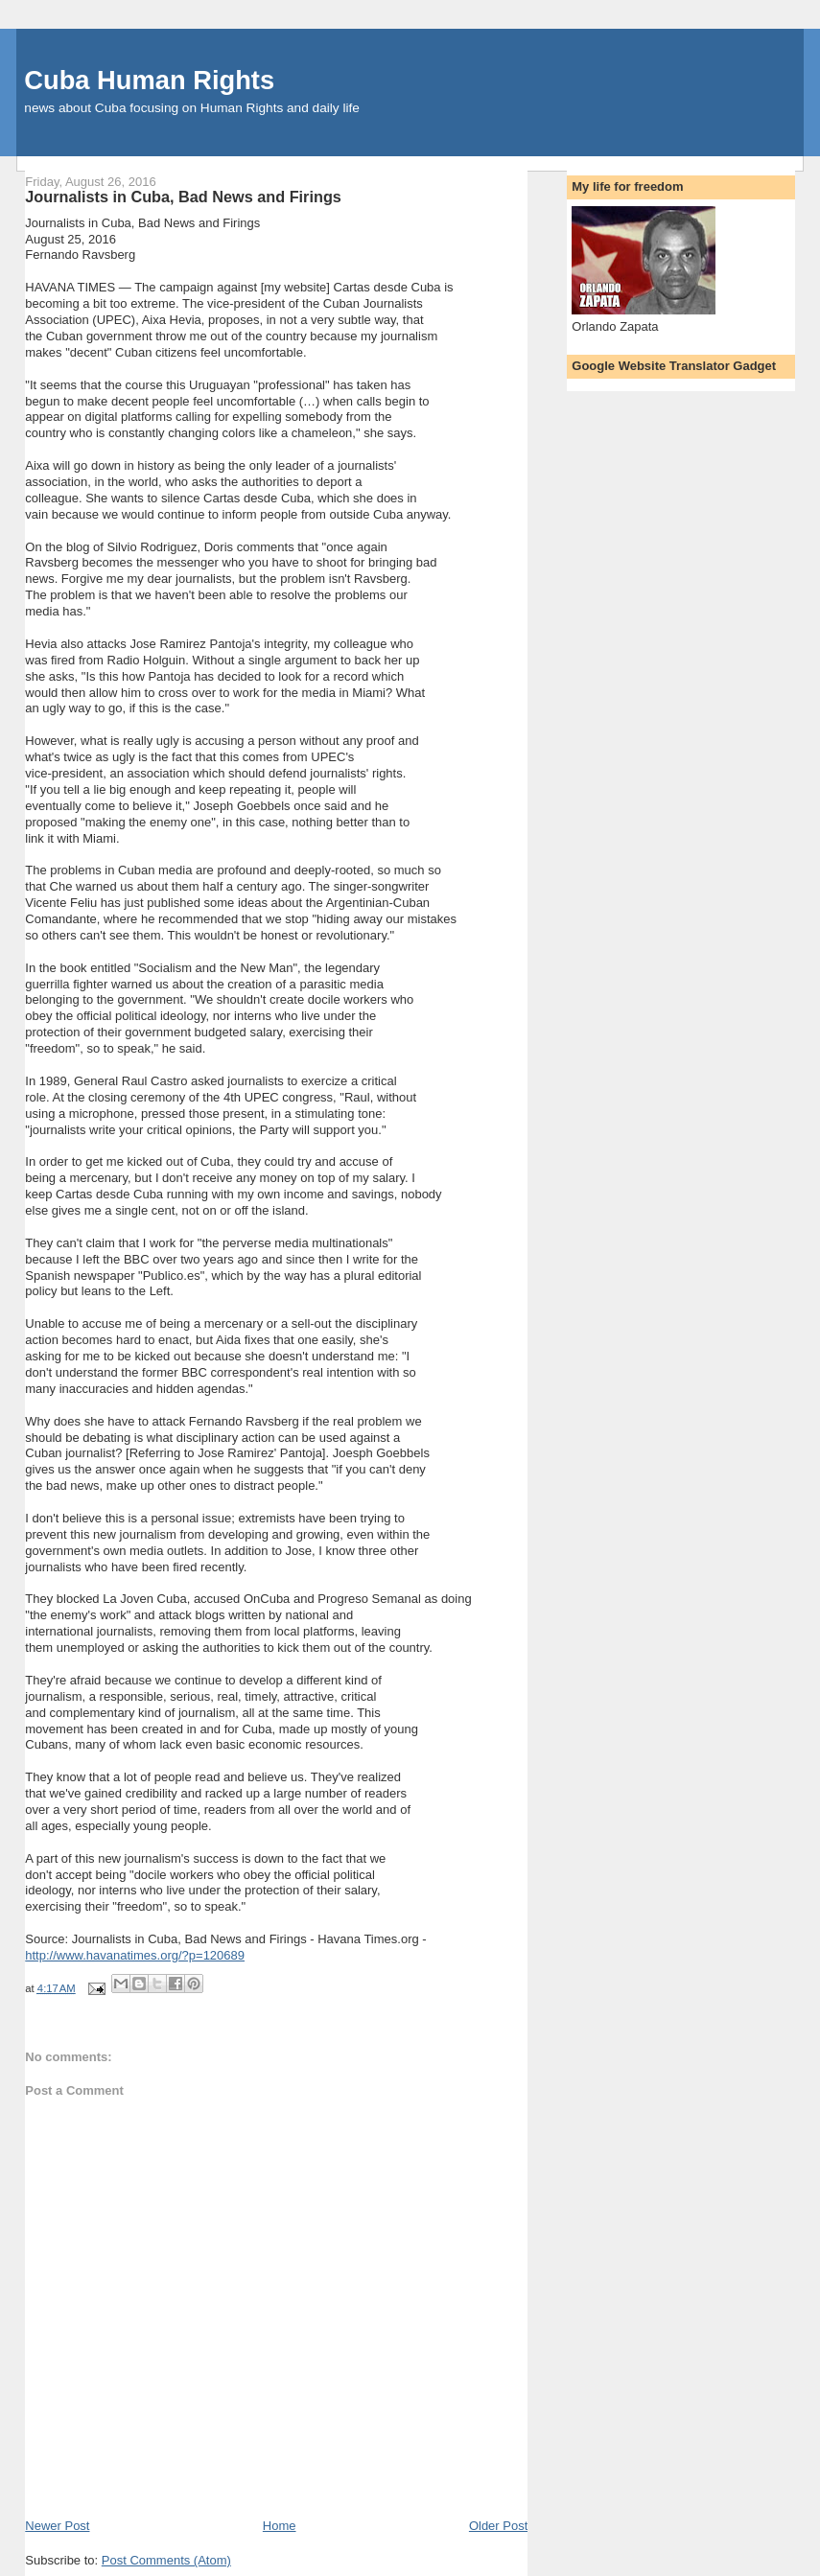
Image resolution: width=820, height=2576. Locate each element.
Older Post (498, 2525)
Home (279, 2525)
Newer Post (57, 2525)
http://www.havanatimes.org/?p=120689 (135, 1955)
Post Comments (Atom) (166, 2560)
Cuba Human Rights (149, 80)
